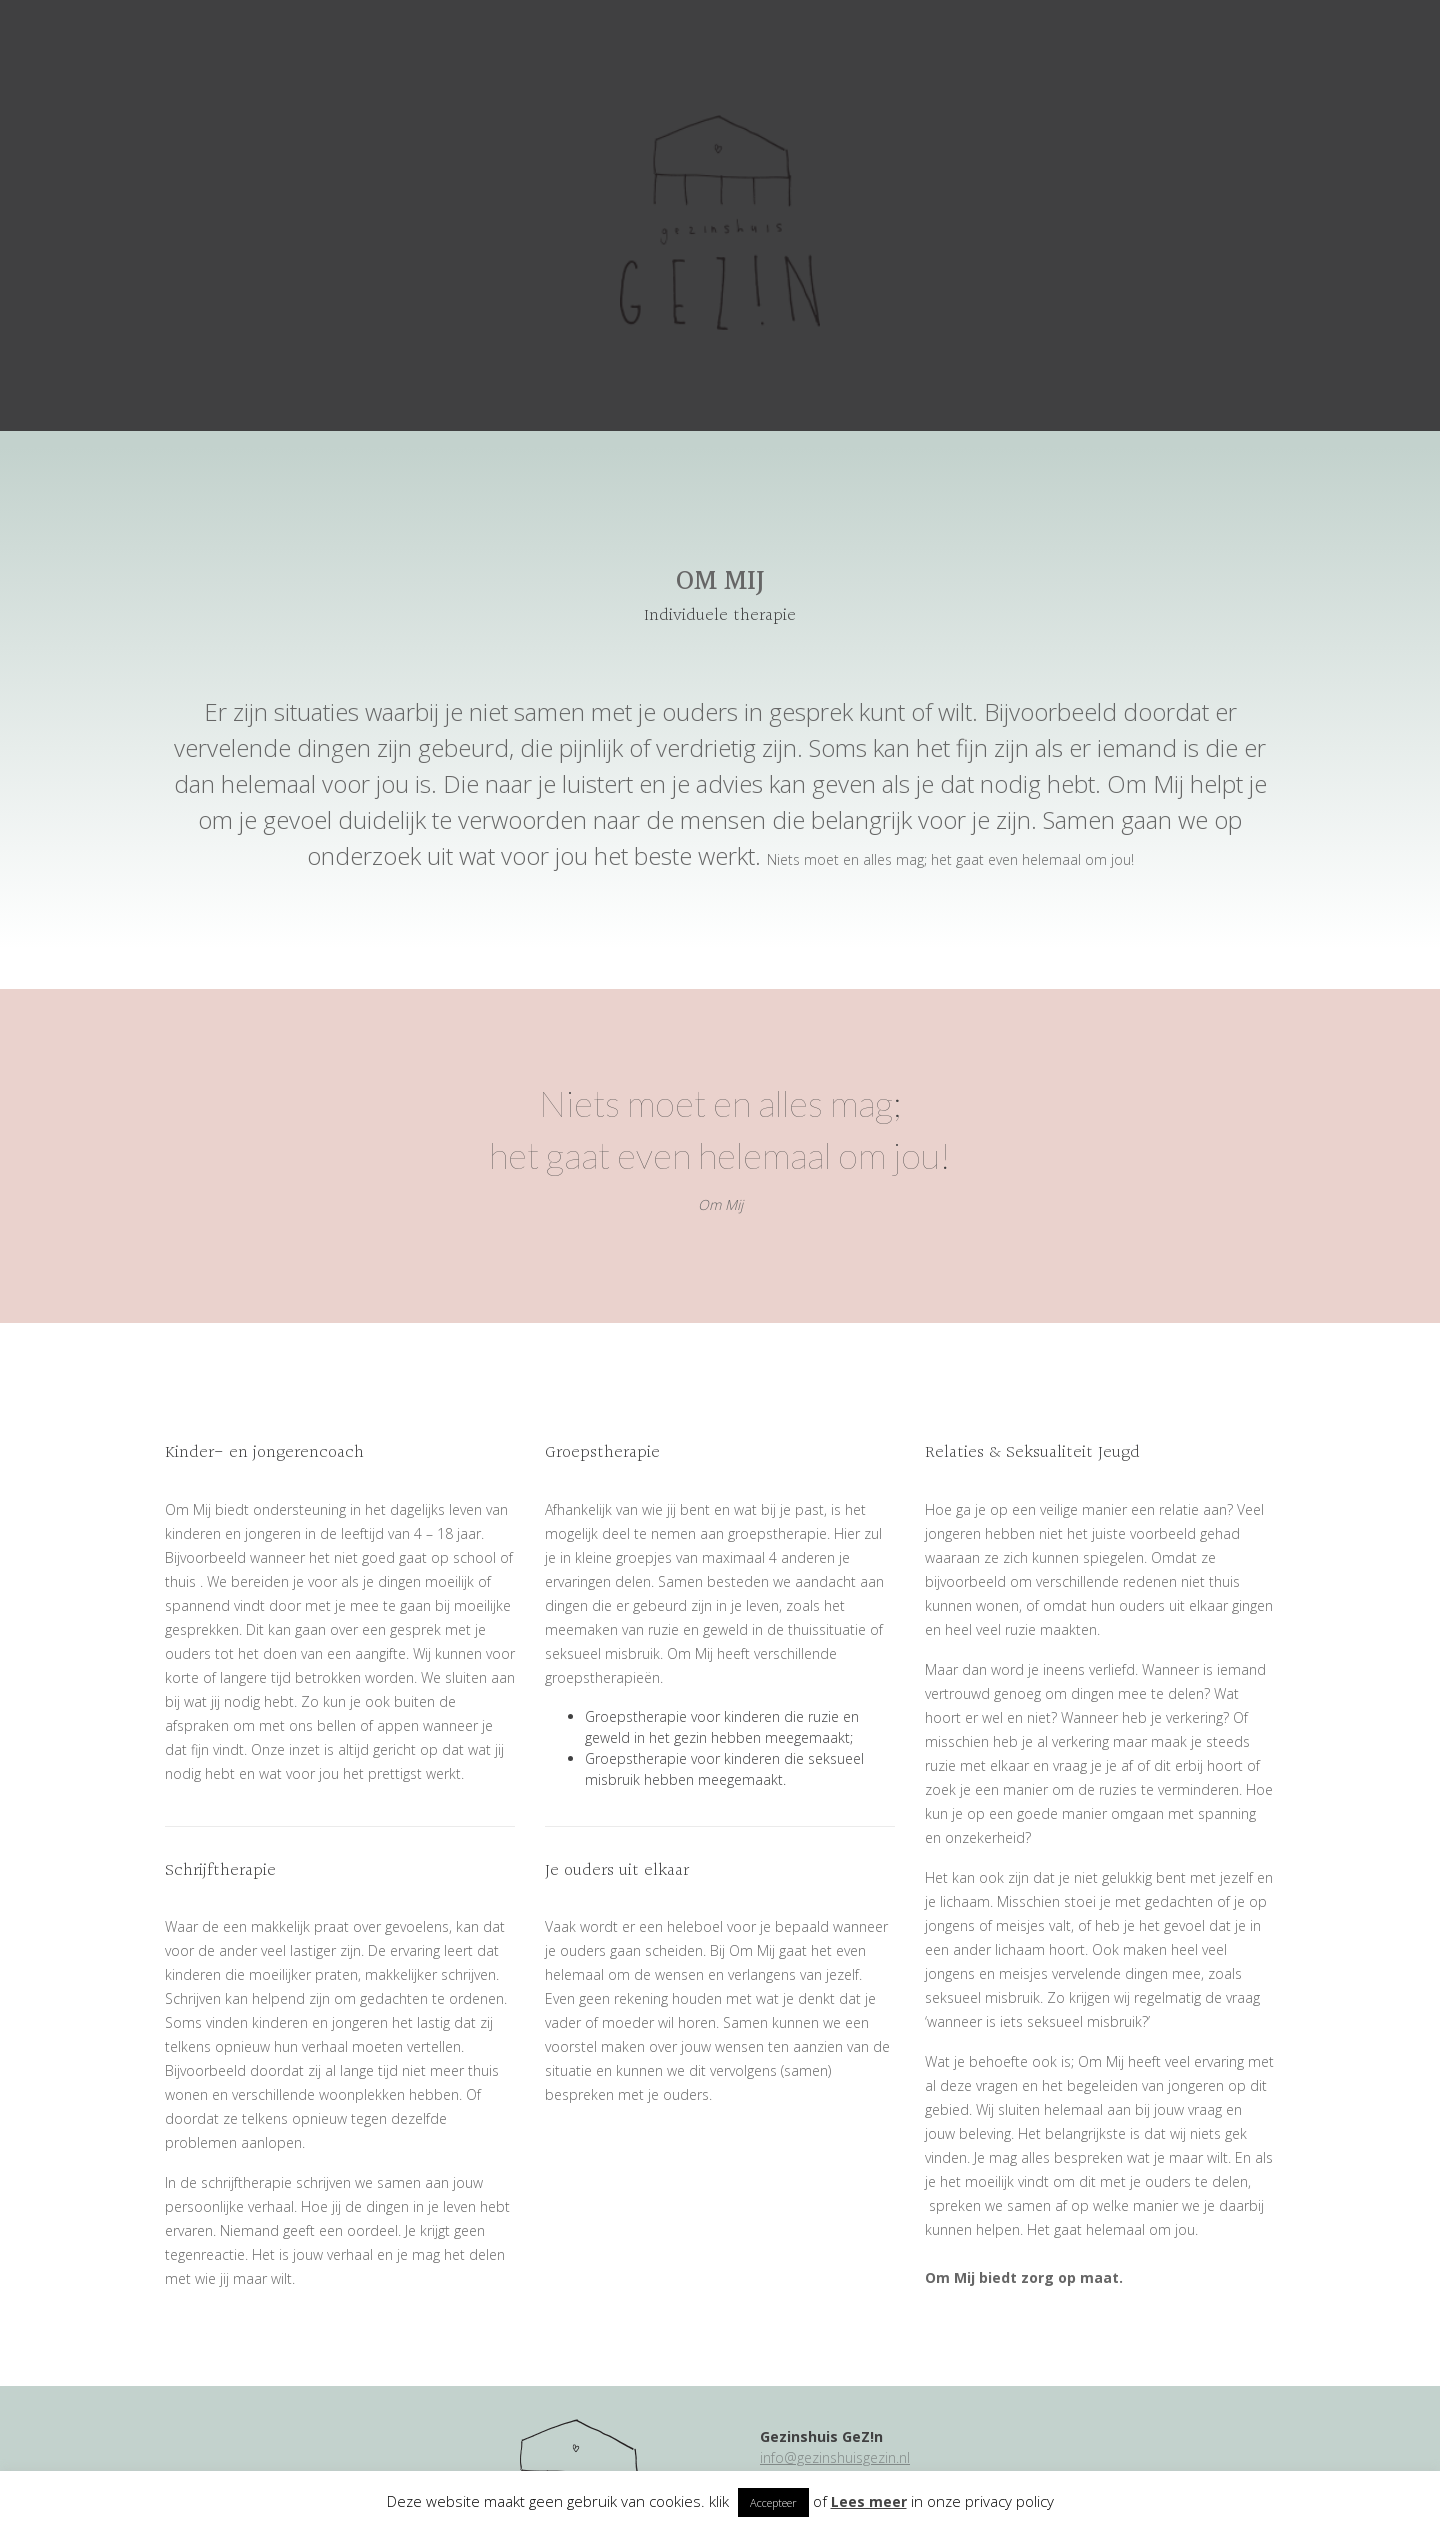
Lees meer (869, 2501)
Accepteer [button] (773, 2502)
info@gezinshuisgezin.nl (835, 2457)
